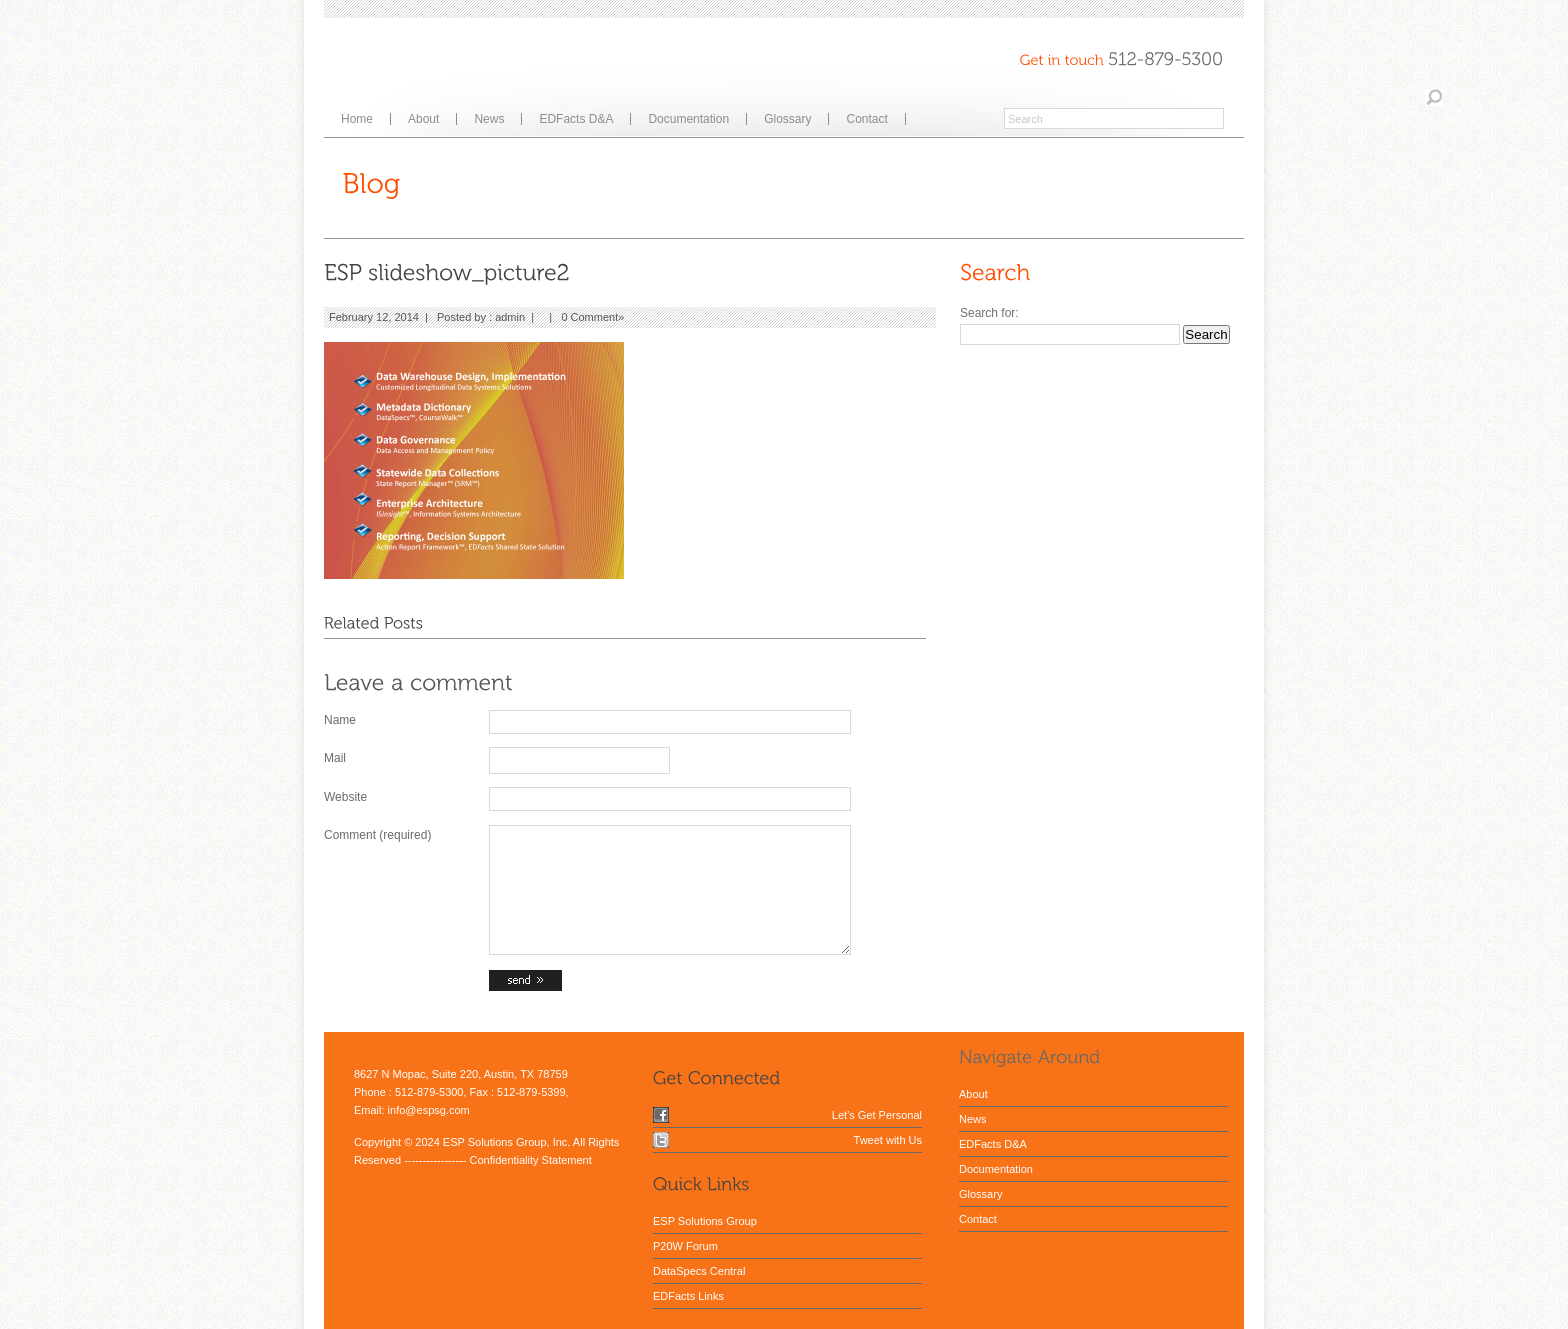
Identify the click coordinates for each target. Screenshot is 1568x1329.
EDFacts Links (688, 1296)
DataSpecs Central (699, 1271)
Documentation (688, 119)
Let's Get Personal (877, 1115)
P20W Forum (685, 1246)
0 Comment (589, 317)
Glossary (787, 119)
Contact (866, 119)
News (489, 119)
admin (510, 317)
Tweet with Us (888, 1140)
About (423, 119)
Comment (377, 835)
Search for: (989, 313)
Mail (335, 758)
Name (340, 720)
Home (357, 119)
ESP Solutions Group (705, 1221)
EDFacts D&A (576, 119)
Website (345, 797)
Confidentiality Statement (530, 1160)
